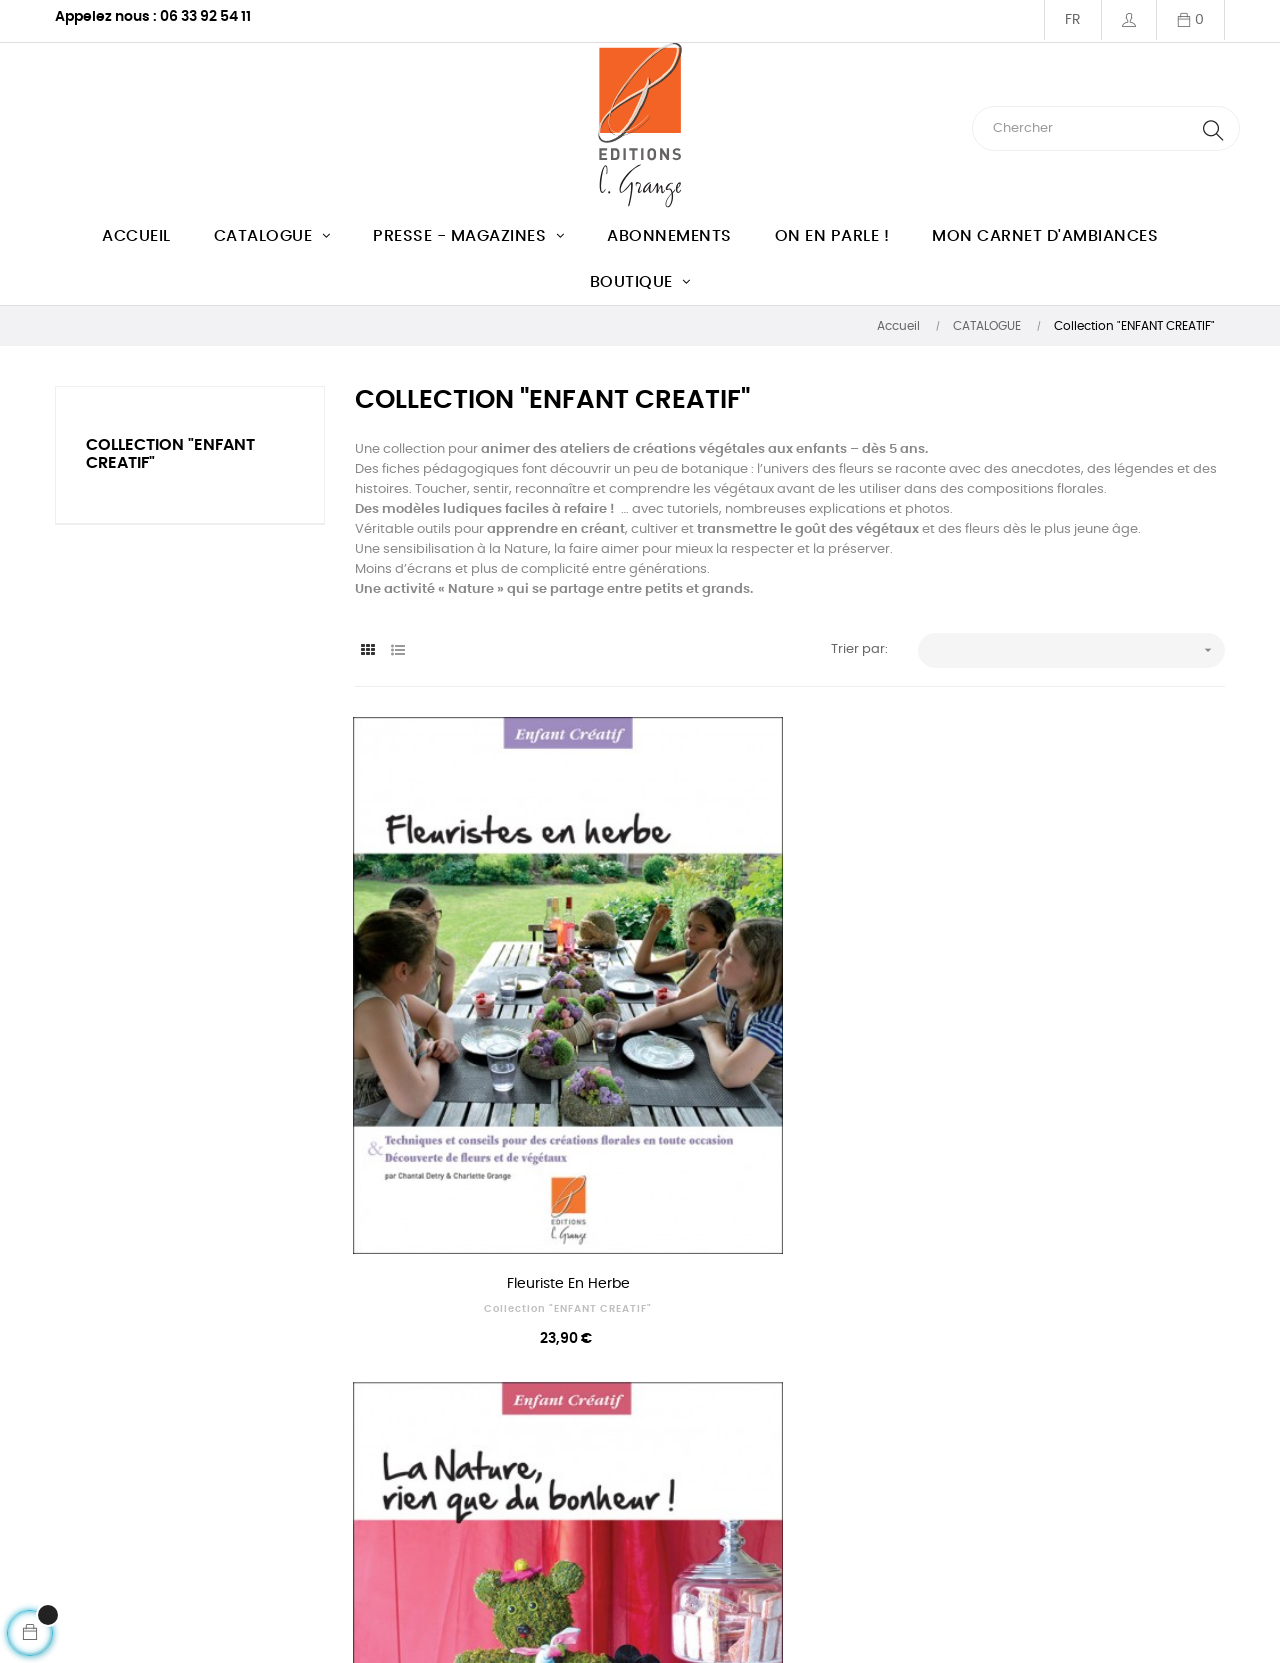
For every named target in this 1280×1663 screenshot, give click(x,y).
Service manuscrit (833, 1436)
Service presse (822, 1472)
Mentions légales (349, 1528)
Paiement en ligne (832, 1508)
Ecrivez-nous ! (99, 1512)
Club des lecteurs (351, 1564)
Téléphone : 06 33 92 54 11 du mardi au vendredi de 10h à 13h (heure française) (153, 1456)
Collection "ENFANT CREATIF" (490, 1109)
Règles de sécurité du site (857, 1544)
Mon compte (95, 1548)
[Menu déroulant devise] (1072, 20)
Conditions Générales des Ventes (377, 1482)
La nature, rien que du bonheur (790, 1084)
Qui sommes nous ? (357, 1436)
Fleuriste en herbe (489, 1084)
